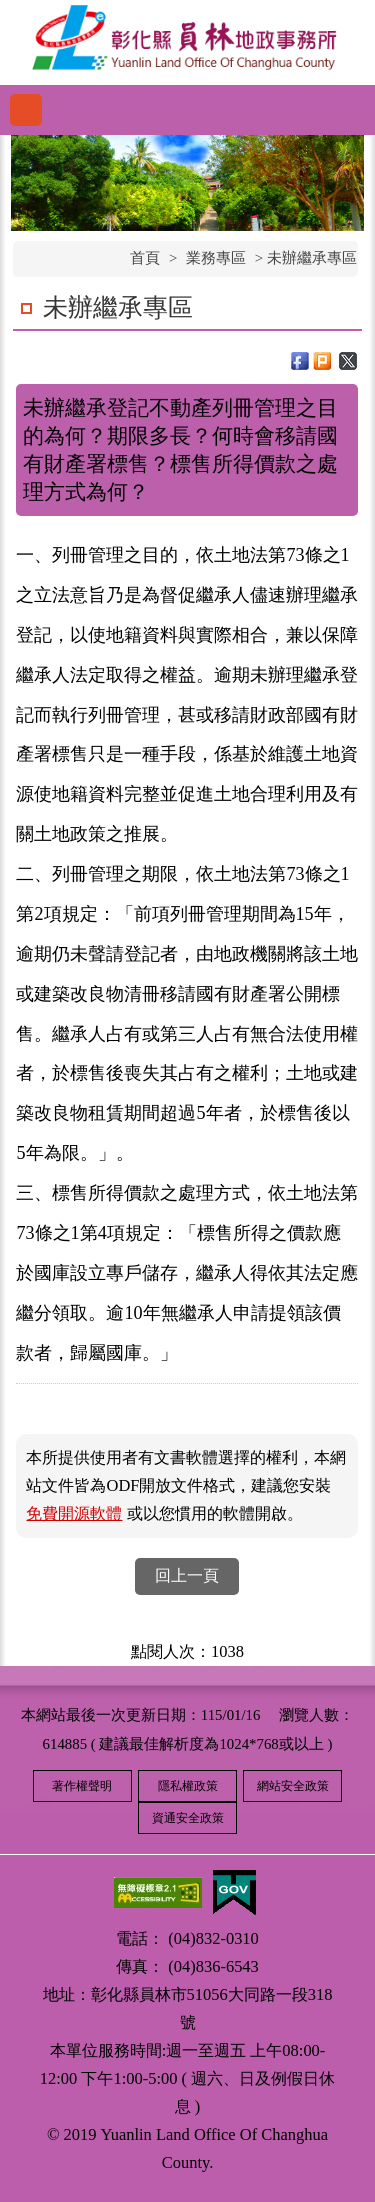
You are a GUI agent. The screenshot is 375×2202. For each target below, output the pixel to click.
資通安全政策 (188, 1818)
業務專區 (216, 258)
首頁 (145, 258)
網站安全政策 (293, 1786)
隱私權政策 (188, 1786)
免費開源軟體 (74, 1513)
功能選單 (26, 110)
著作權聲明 (82, 1786)
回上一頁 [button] (187, 1575)
